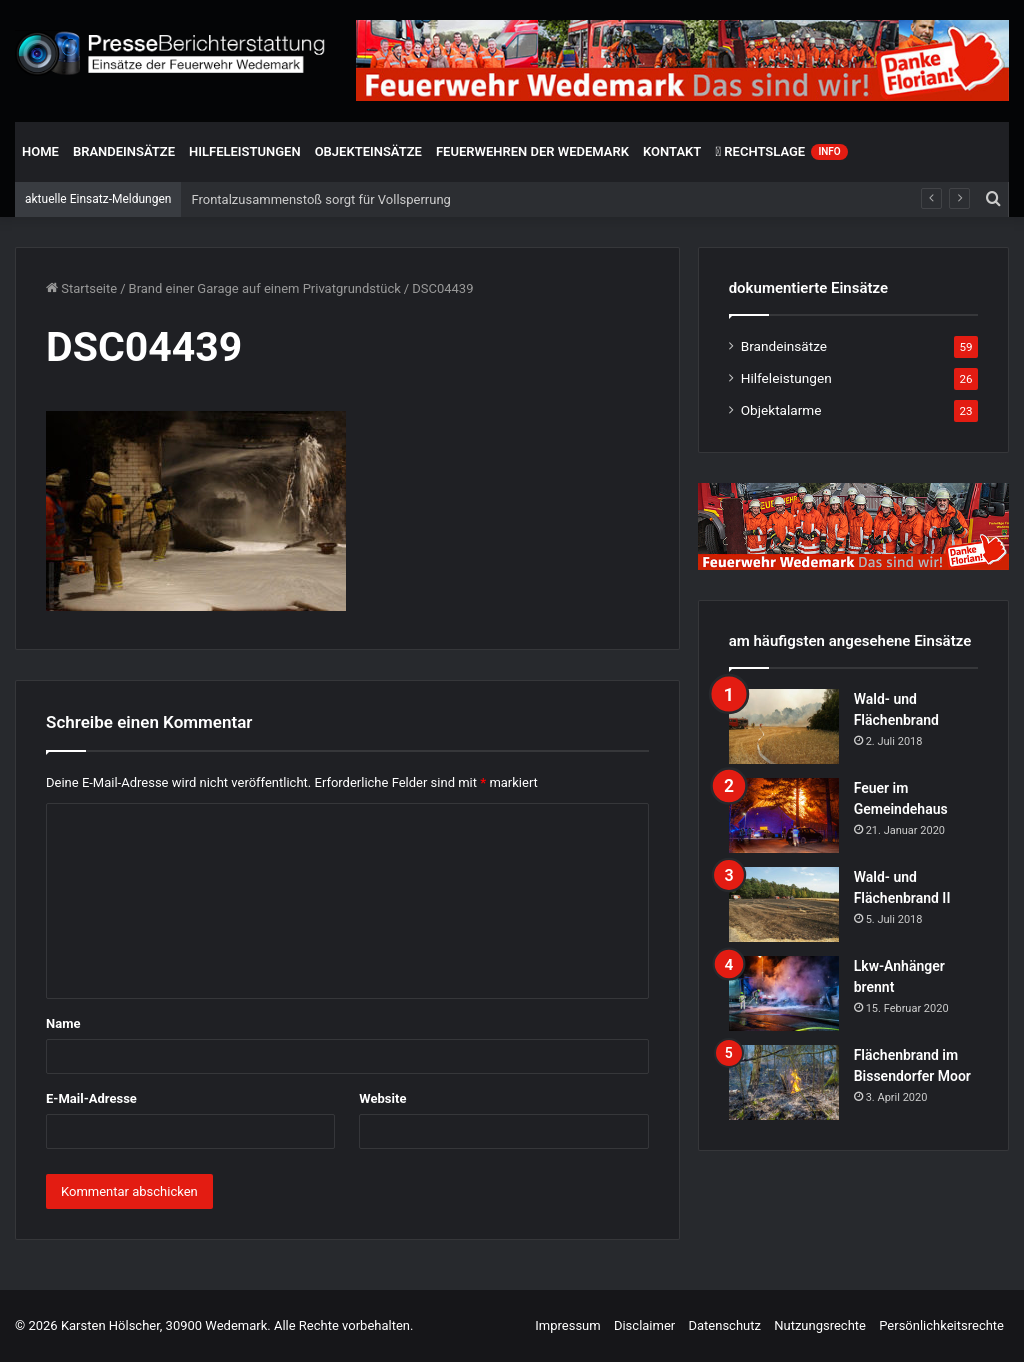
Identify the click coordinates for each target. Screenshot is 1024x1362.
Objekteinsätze (368, 151)
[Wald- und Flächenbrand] (784, 726)
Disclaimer (644, 1325)
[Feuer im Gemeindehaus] (784, 815)
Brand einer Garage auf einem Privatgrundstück (265, 288)
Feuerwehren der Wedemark (532, 151)
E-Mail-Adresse (91, 1098)
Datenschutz (724, 1325)
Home (40, 151)
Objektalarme (781, 410)
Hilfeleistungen (245, 151)
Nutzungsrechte (820, 1325)
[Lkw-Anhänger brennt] (784, 993)
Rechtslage (781, 152)
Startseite (81, 288)
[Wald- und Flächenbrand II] (784, 904)
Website (382, 1098)
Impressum (567, 1325)
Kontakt (672, 151)
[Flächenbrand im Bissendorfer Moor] (784, 1082)
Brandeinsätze (124, 151)
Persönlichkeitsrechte (941, 1325)
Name (63, 1023)
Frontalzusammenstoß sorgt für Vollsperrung (320, 199)
